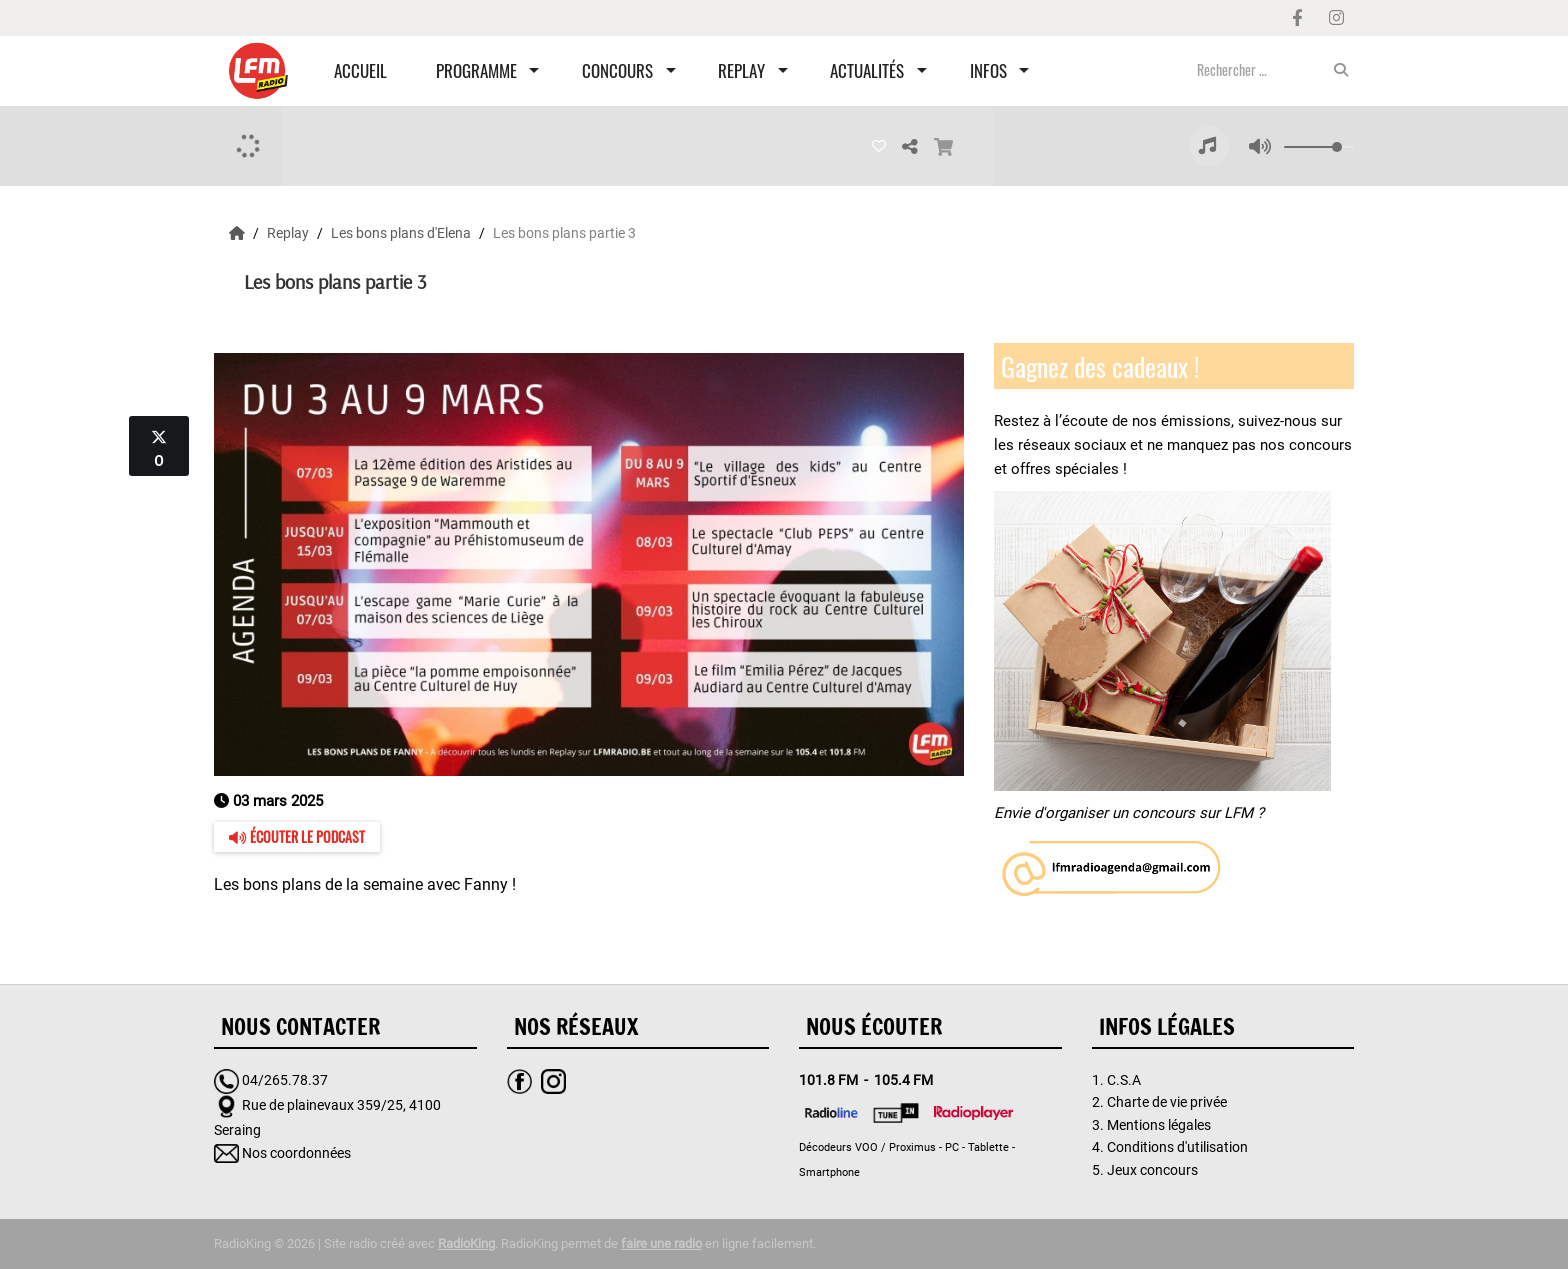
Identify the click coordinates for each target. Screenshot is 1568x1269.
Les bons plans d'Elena (402, 233)
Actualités (867, 70)
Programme (476, 70)
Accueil (360, 70)
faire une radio (661, 1243)
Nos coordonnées (296, 1153)
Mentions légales (1159, 1125)
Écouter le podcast (297, 836)
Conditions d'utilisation (1177, 1147)
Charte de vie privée (1167, 1102)
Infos (988, 70)
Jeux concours (1152, 1170)
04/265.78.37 (285, 1080)
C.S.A (1124, 1080)
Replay (741, 70)
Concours (617, 70)
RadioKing (466, 1243)
